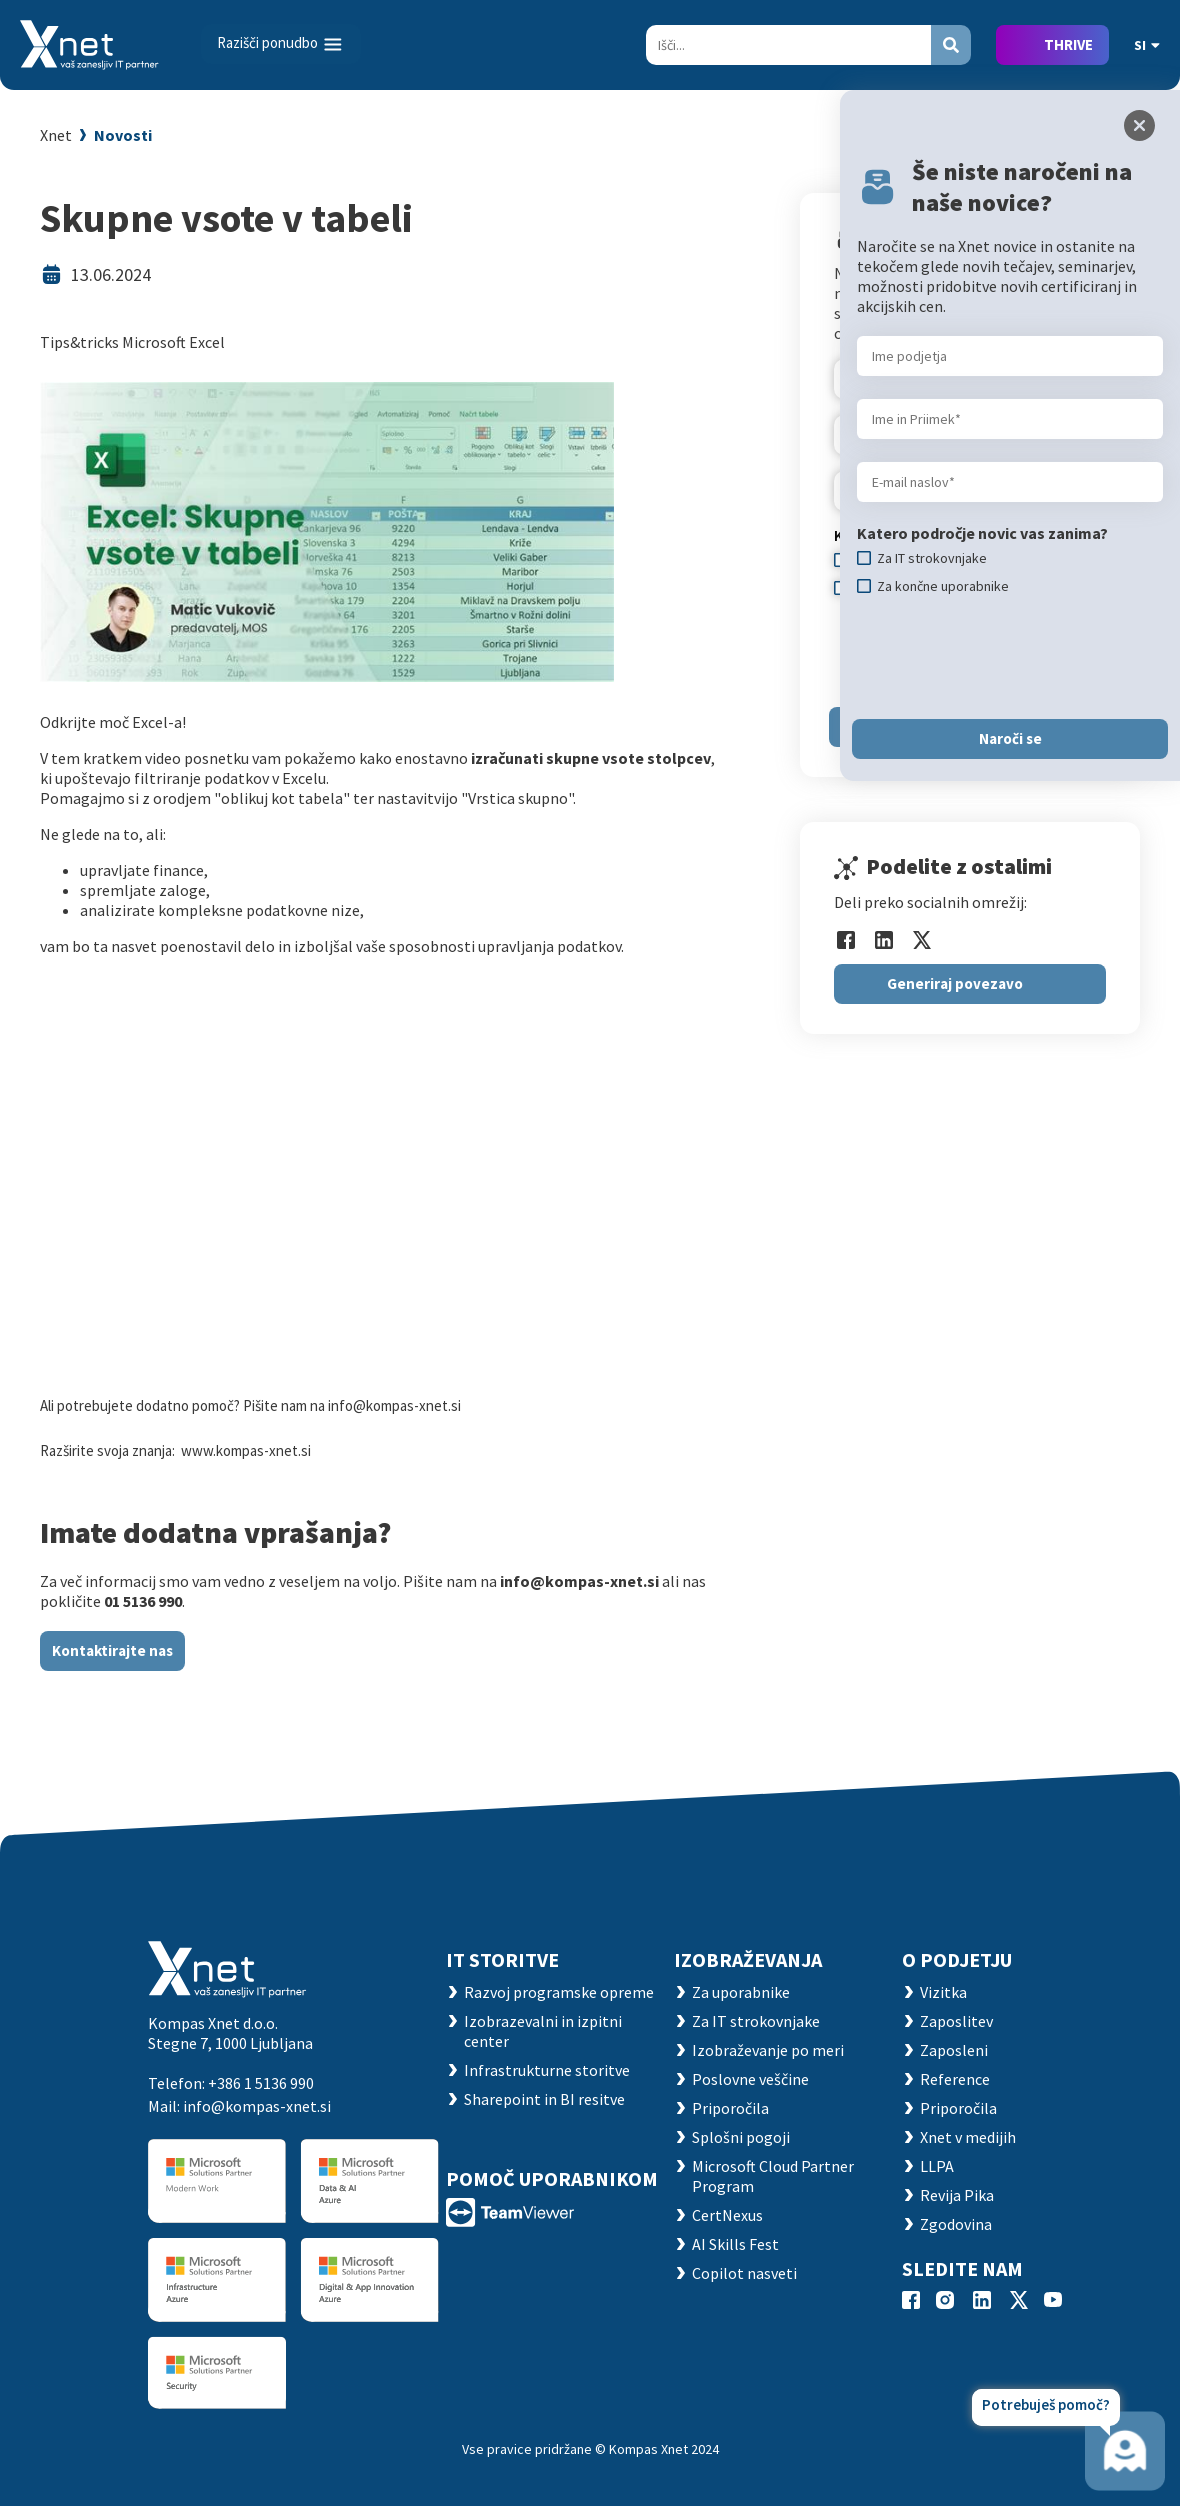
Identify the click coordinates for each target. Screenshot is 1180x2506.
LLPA (937, 2166)
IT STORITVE (502, 1959)
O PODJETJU (957, 1959)
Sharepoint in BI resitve (544, 2099)
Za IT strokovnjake (756, 2021)
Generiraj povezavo (955, 983)
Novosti (123, 135)
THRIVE (1068, 44)
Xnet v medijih (968, 2137)
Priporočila (730, 2108)
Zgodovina (956, 2224)
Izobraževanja (748, 1959)
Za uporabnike (741, 1992)
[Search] (788, 45)
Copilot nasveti (744, 2273)
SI (1147, 45)
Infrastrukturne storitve (547, 2070)
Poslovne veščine (750, 2079)
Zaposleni (954, 2050)
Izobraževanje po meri (768, 2050)
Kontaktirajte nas (112, 1650)
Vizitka (943, 1992)
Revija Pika (957, 2195)
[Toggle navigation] (281, 44)
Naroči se (1010, 738)
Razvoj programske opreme (559, 1992)
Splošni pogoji (741, 2137)
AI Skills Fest (735, 2244)
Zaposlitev (956, 2021)
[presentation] (1009, 657)
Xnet (56, 135)
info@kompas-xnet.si (257, 2106)
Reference (955, 2079)
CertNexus (727, 2215)
